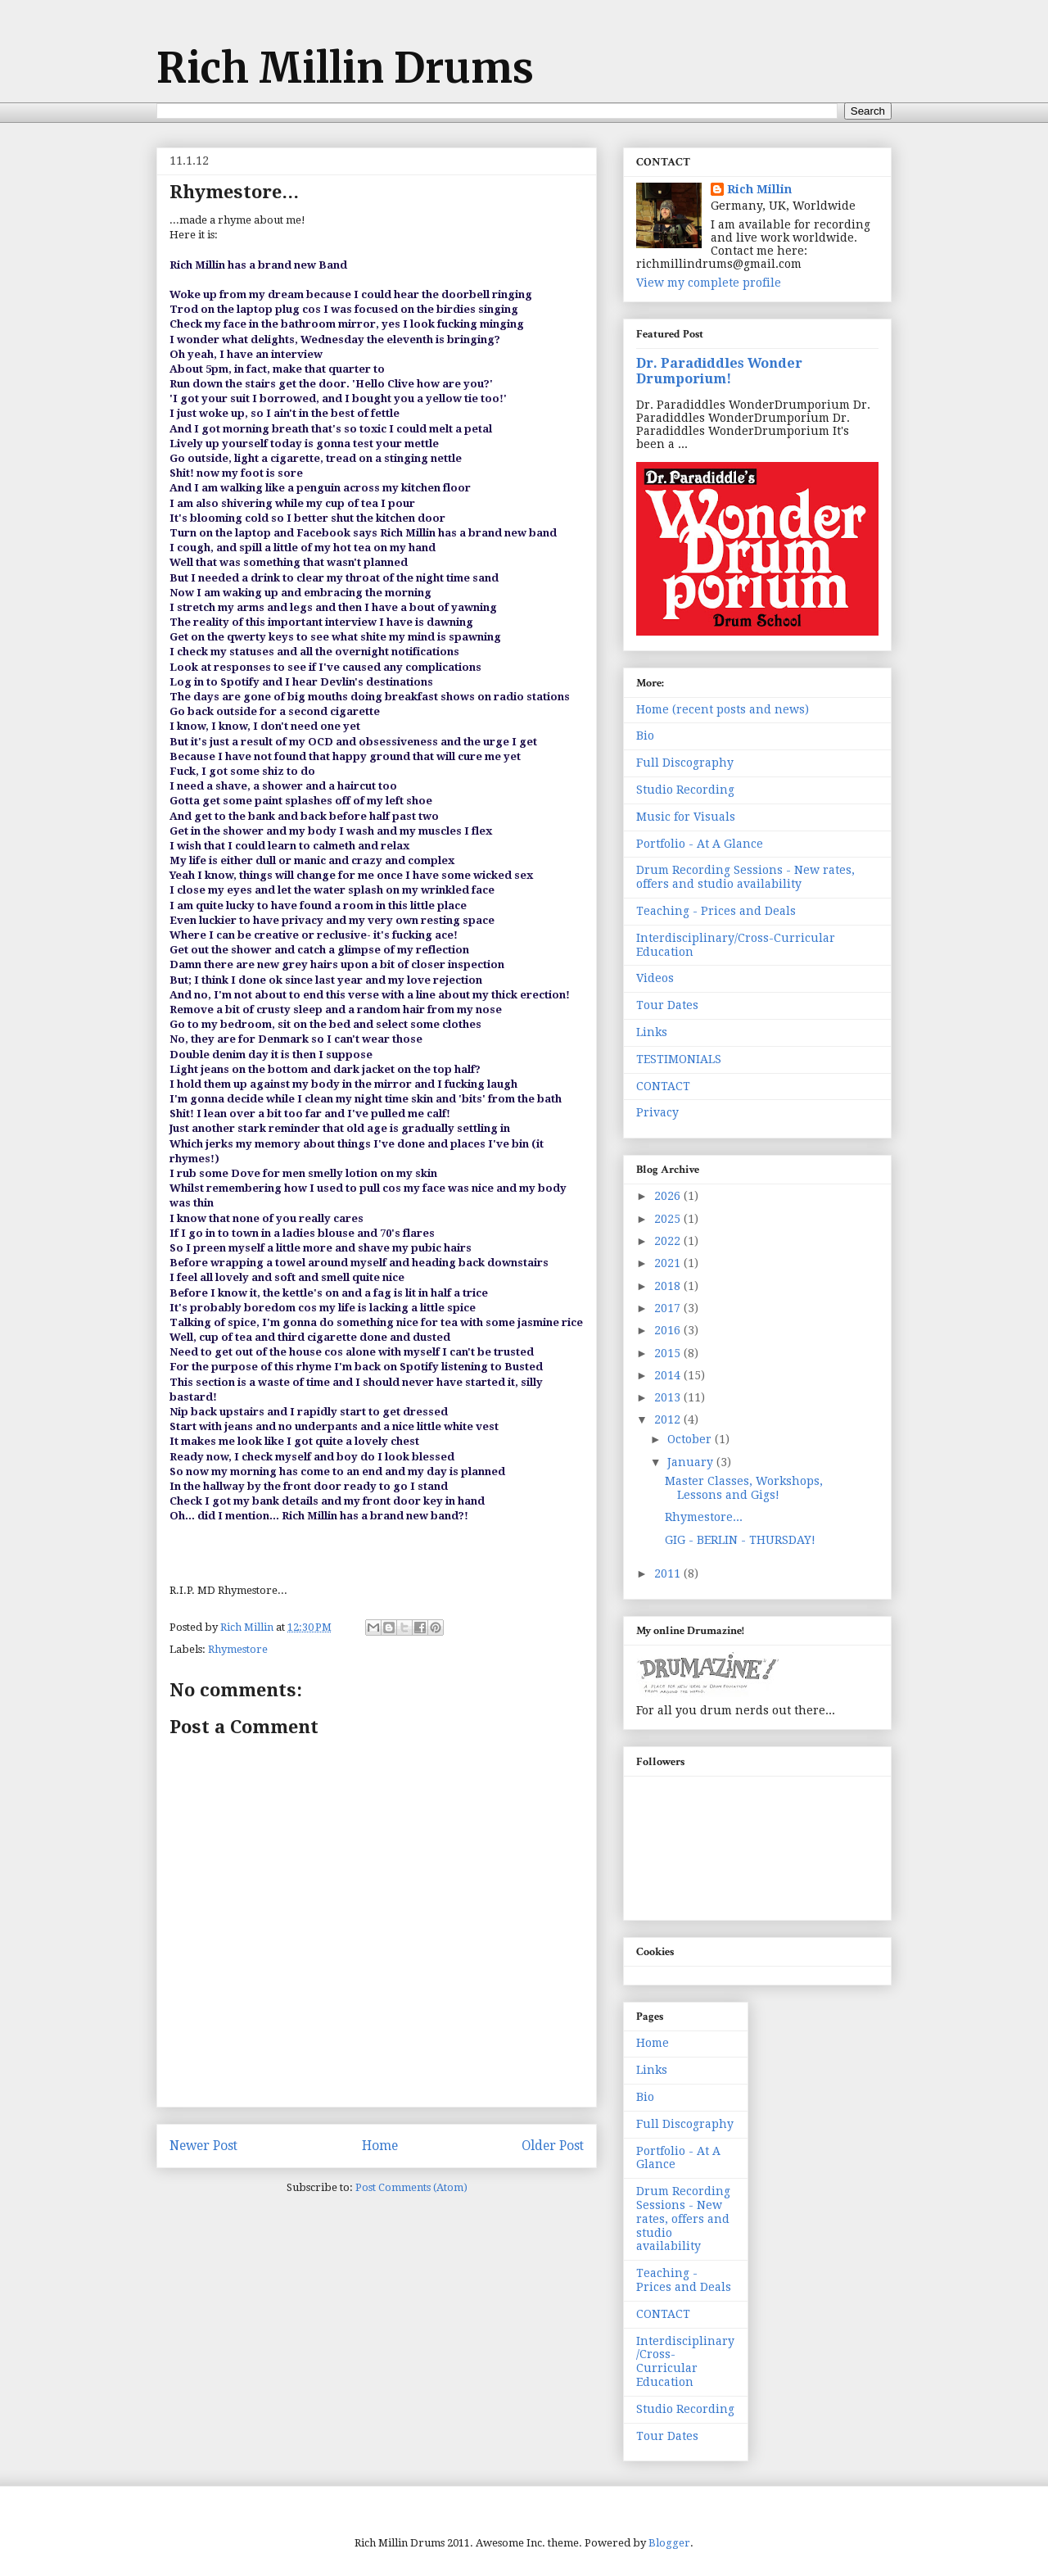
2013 (669, 1397)
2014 (669, 1375)
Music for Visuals (685, 816)
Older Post (553, 2145)
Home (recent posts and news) (722, 709)
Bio (645, 735)
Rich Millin (759, 189)
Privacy (657, 1112)
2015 (669, 1353)
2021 (669, 1263)
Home (380, 2145)
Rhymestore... (704, 1516)
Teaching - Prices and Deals (716, 910)
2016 (669, 1330)
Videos (655, 978)
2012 (669, 1419)
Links (651, 1032)
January (691, 1462)
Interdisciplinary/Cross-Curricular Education (685, 2361)
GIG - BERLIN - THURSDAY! (740, 1539)
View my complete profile (708, 282)
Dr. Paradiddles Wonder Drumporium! (719, 371)
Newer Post (203, 2145)
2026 (669, 1195)
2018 (669, 1286)
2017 (669, 1308)
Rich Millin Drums (345, 68)
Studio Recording (685, 789)
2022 (669, 1240)
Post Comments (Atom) (411, 2187)
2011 (669, 1573)
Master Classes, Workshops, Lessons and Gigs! (744, 1487)
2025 (669, 1218)
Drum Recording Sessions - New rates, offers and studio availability (745, 876)
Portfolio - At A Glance (699, 843)
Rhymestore (238, 1649)
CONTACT (663, 1086)
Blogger (669, 2543)
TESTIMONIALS (678, 1059)
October (691, 1439)
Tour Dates (667, 1005)
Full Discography (685, 762)
